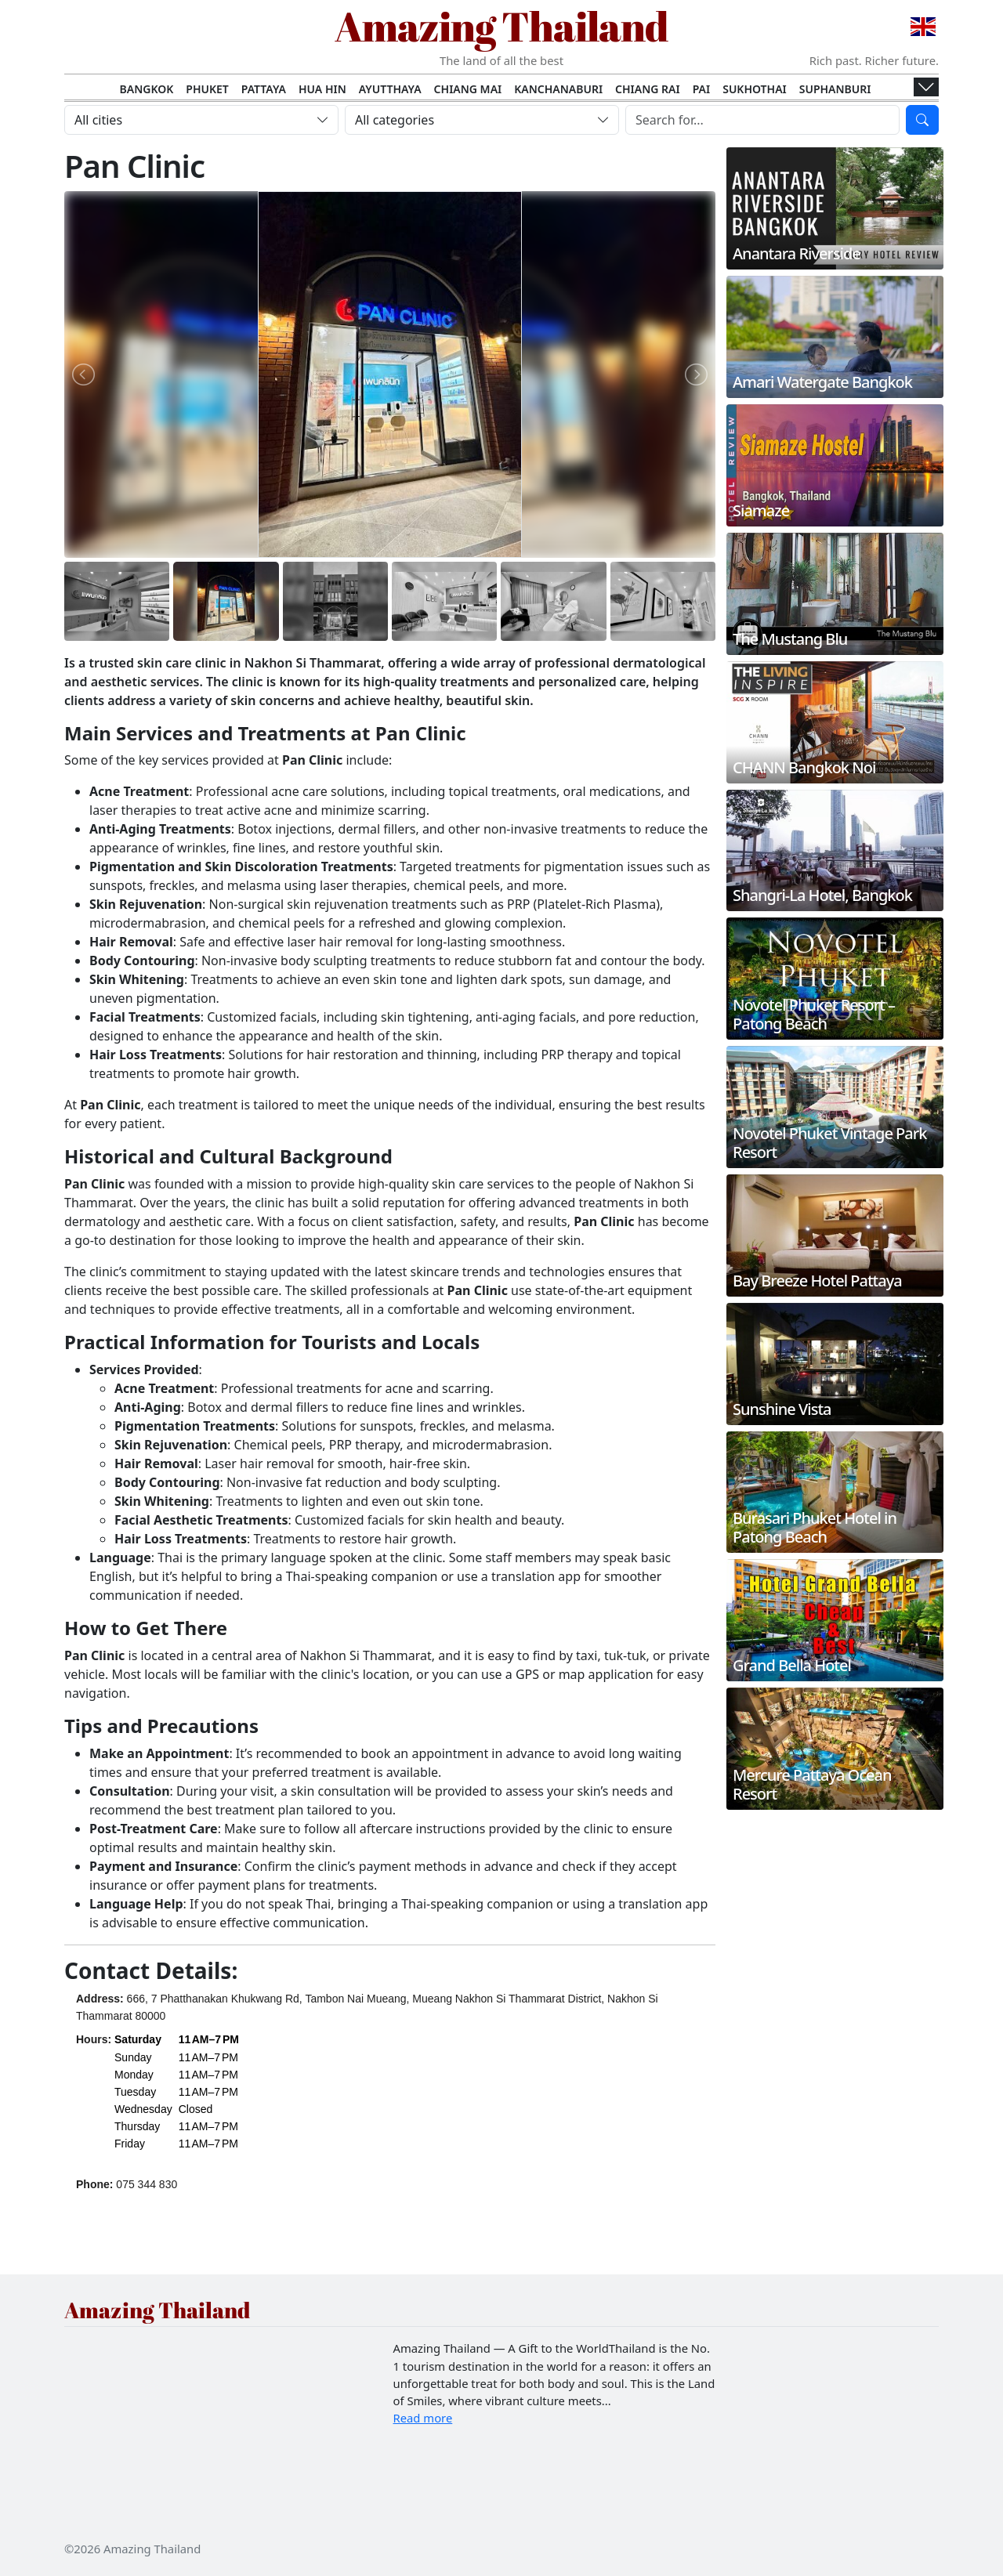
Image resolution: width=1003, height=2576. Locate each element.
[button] (176, 2091)
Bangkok (147, 88)
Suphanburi (835, 88)
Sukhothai (754, 88)
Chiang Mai (468, 88)
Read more (423, 2418)
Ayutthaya (390, 88)
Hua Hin (322, 88)
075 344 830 (146, 2184)
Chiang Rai (647, 88)
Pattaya (263, 88)
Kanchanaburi (558, 88)
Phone (93, 2184)
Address (98, 1998)
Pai (702, 88)
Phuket (207, 88)
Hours (91, 2039)
